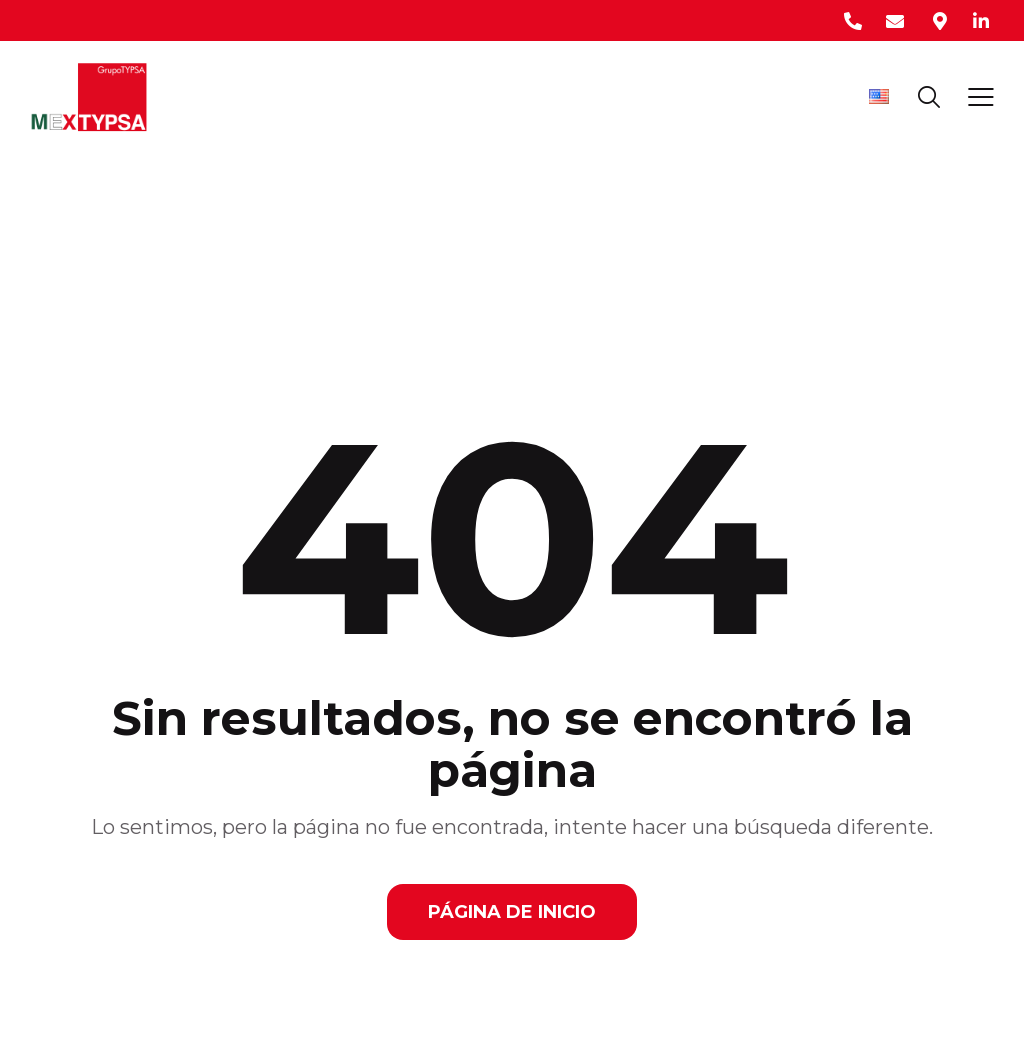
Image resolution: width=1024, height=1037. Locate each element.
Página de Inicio (512, 912)
